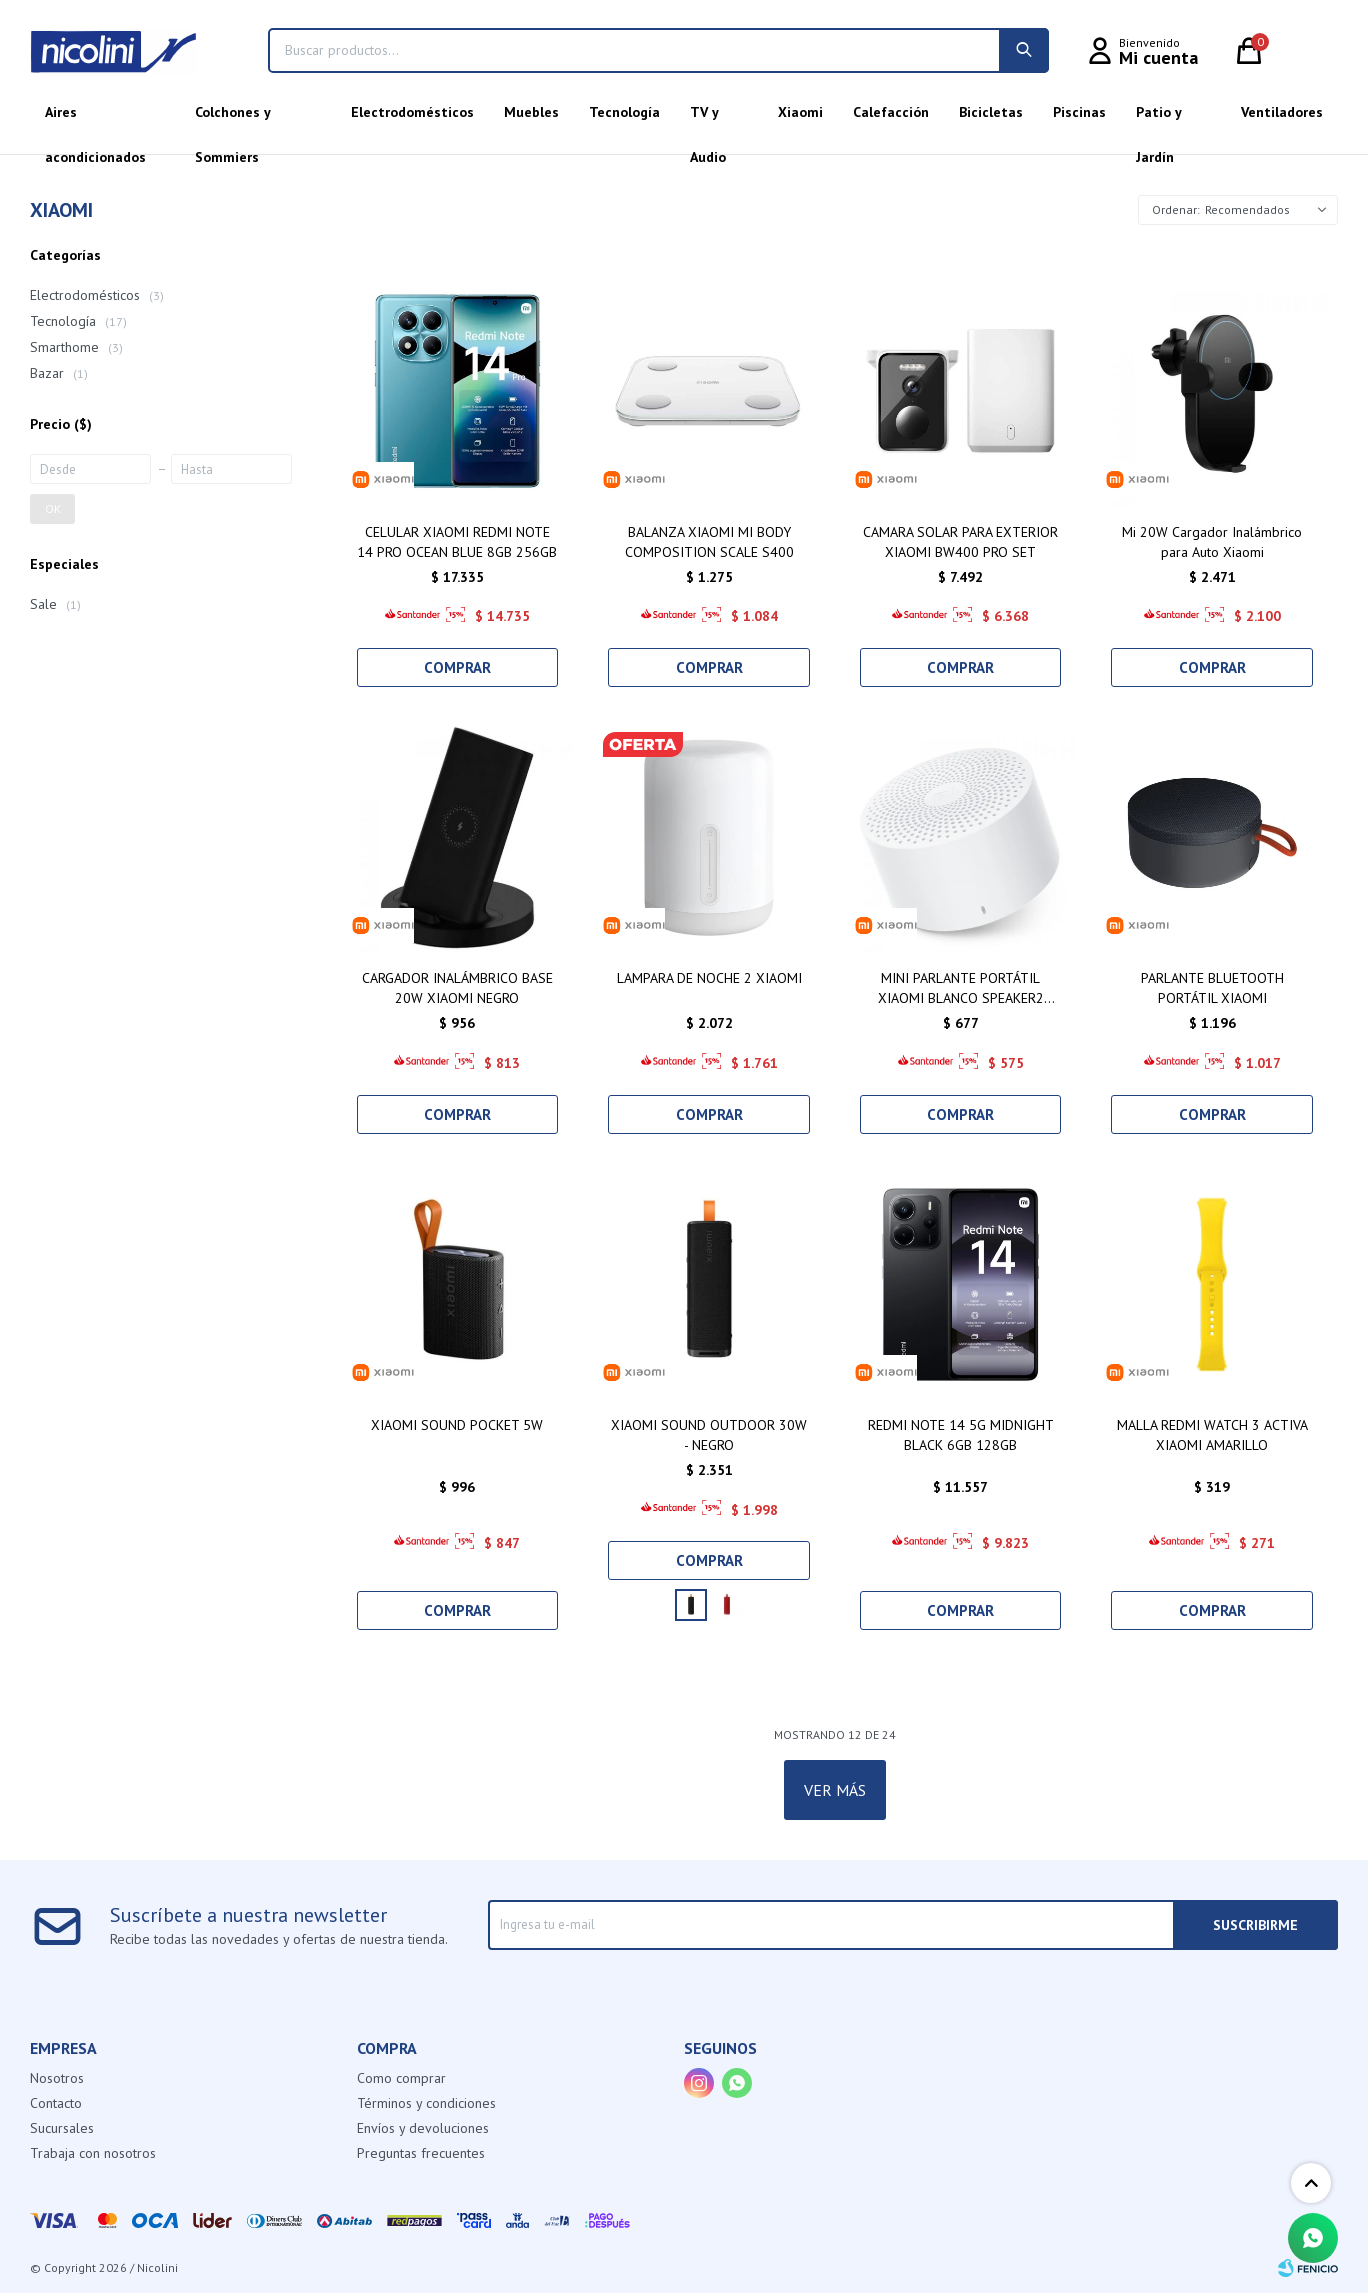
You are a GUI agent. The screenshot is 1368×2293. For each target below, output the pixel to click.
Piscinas (1079, 112)
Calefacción (891, 112)
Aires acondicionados (95, 119)
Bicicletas (991, 112)
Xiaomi (800, 112)
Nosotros (57, 2078)
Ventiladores (1282, 112)
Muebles (531, 112)
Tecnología (624, 112)
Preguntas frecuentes (421, 2153)
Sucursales (62, 2128)
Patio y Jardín (1158, 119)
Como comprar (401, 2078)
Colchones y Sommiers (232, 119)
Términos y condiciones (426, 2103)
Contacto (56, 2103)
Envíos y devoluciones (423, 2128)
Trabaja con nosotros (93, 2153)
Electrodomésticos (412, 112)
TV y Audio (708, 119)
